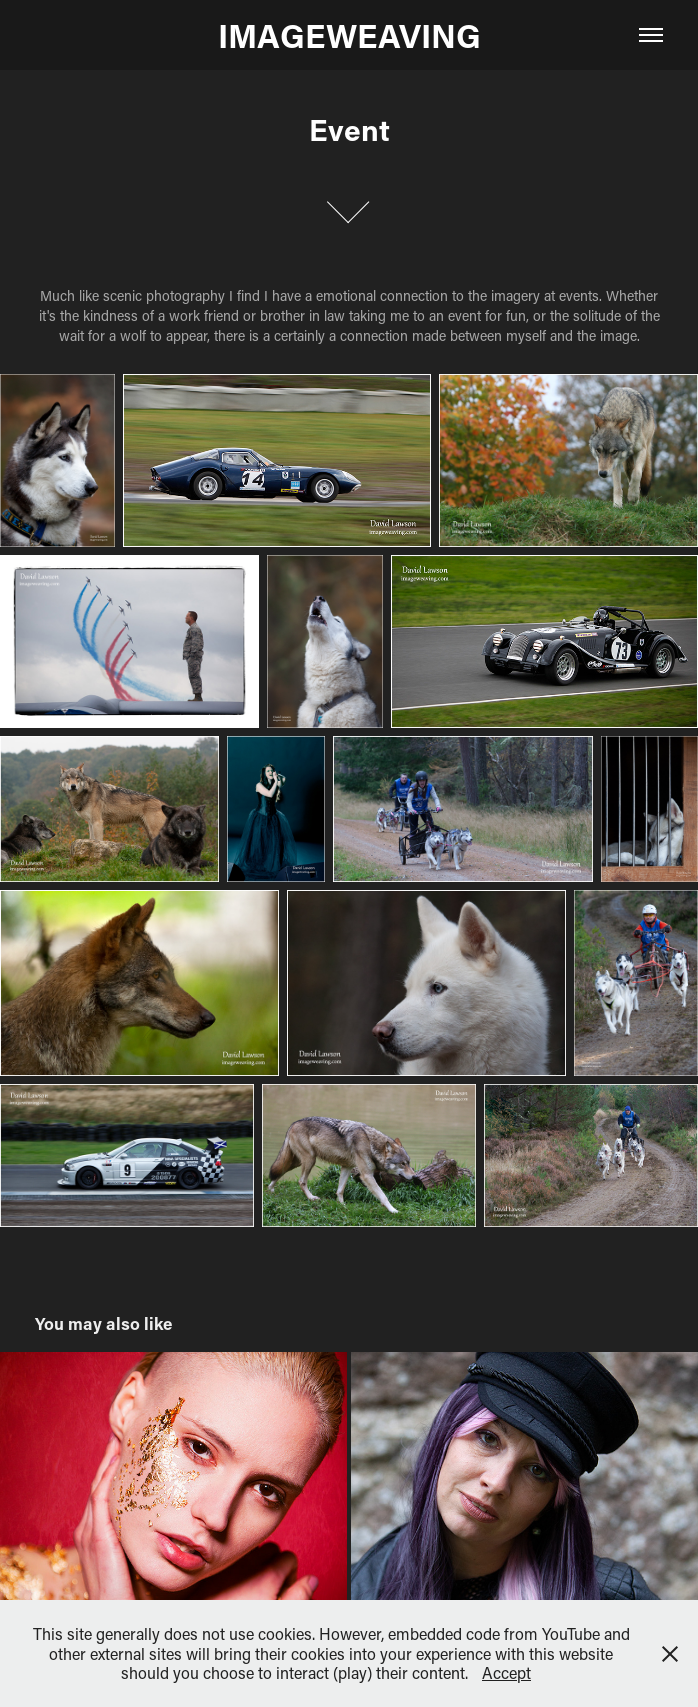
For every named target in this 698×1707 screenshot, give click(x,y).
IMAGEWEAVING (349, 35)
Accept (506, 1672)
